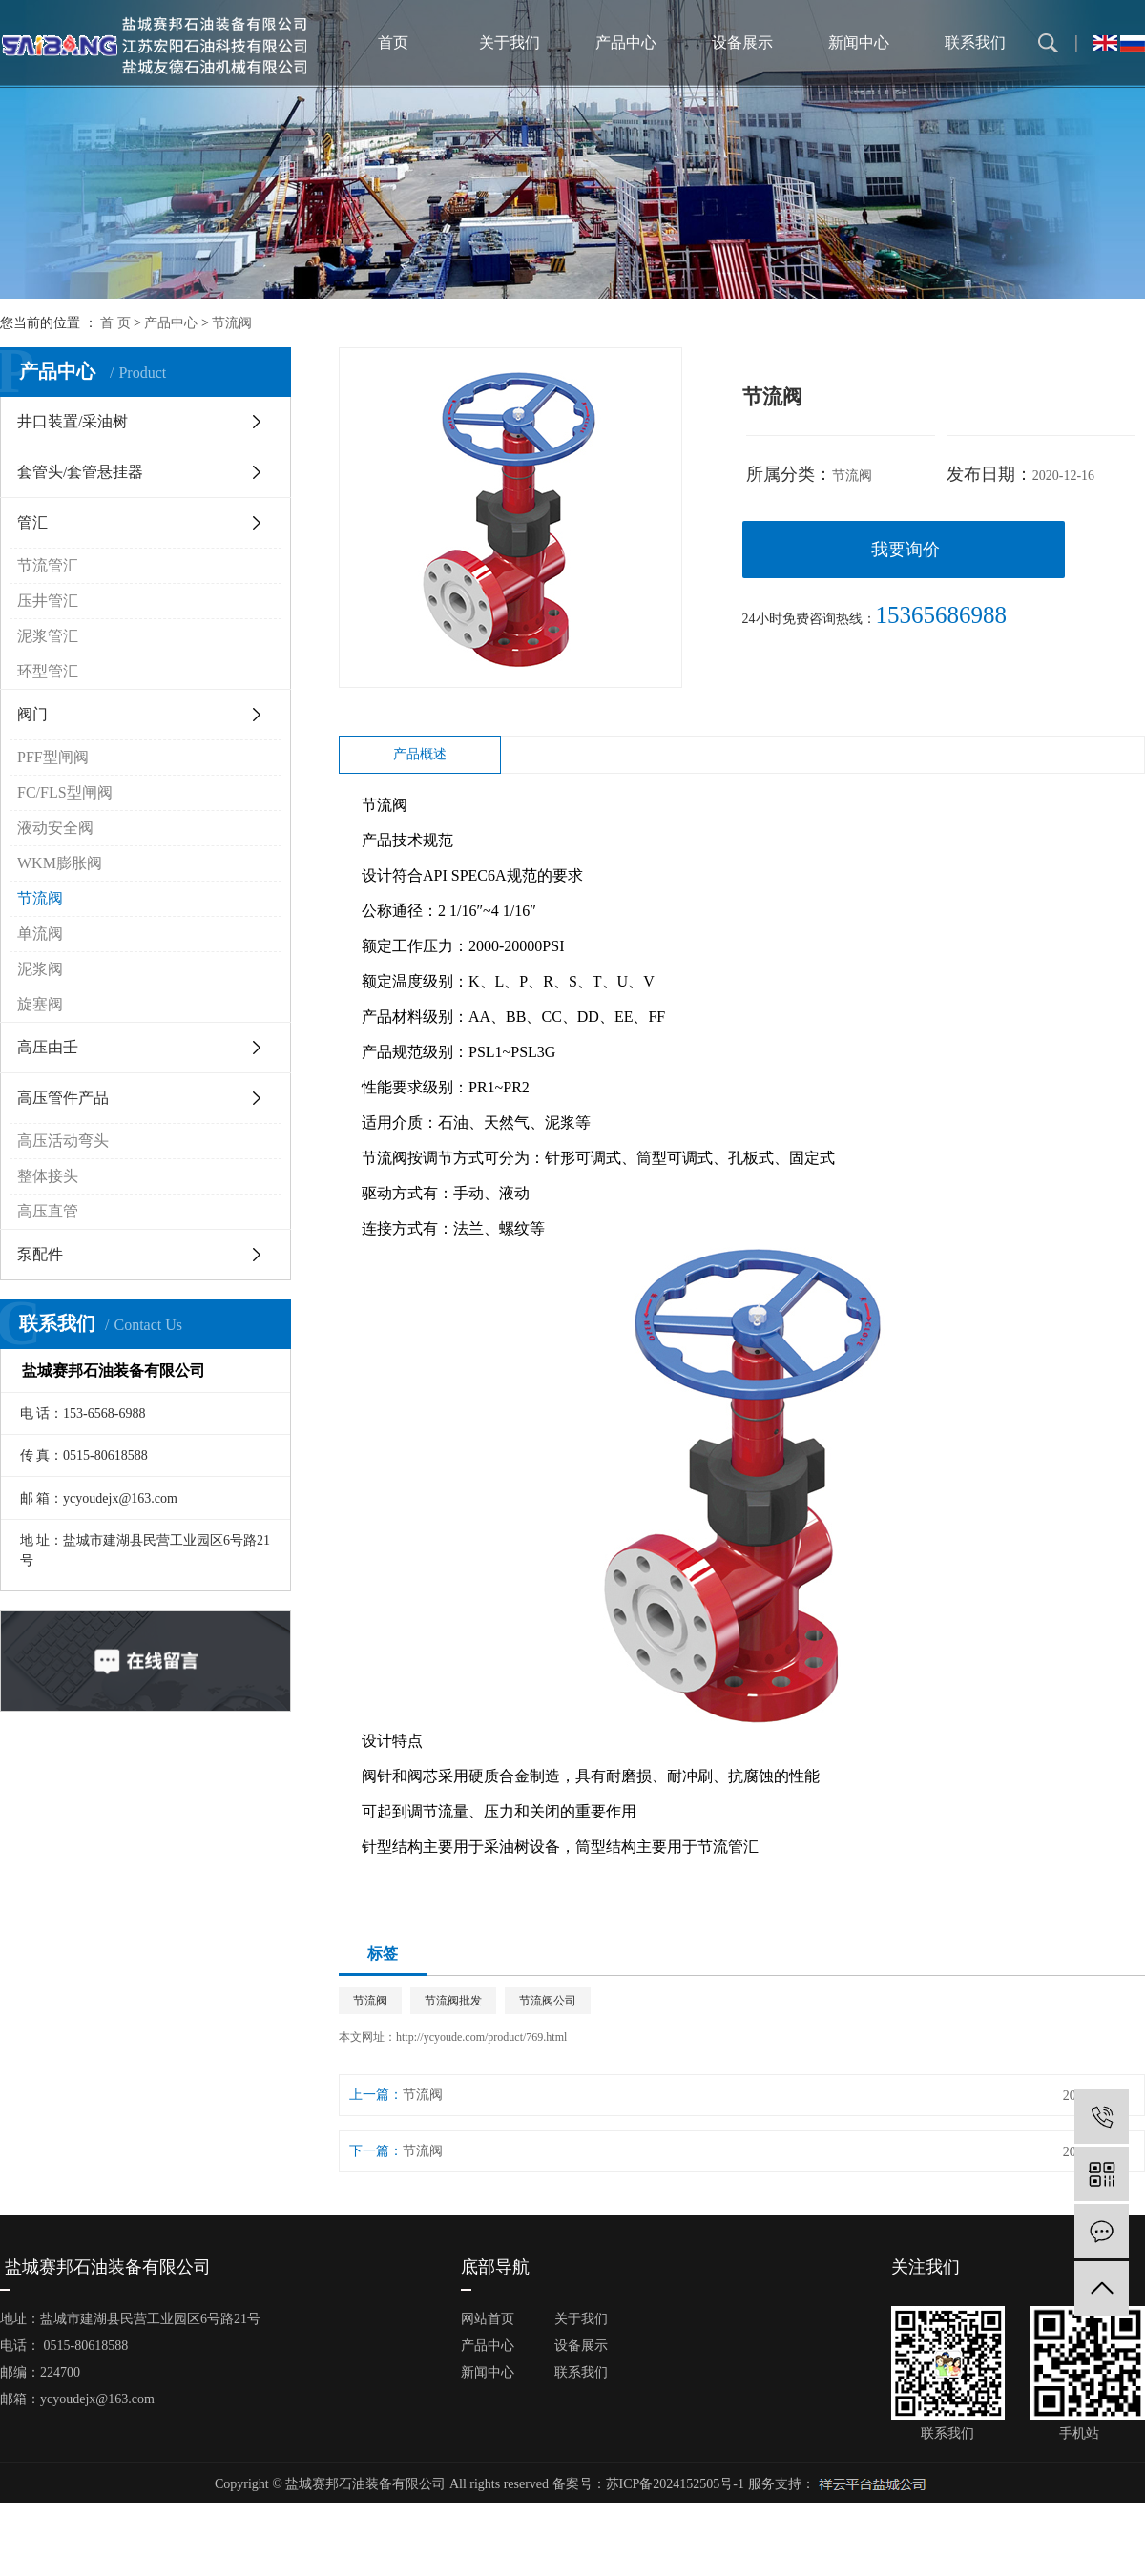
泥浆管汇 (47, 636)
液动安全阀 (55, 828)
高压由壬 (47, 1047)
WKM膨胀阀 (59, 863)
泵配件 (40, 1254)
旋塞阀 (40, 1004)
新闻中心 (858, 42)
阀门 (32, 714)
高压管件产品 (63, 1098)
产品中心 (625, 42)
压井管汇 (47, 600)
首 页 (115, 323)
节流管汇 (47, 565)
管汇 (32, 522)
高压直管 (47, 1211)
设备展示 (742, 42)
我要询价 (905, 549)
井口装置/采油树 (72, 421)
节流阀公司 (547, 2000)
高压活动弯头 (63, 1140)
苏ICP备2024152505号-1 (675, 2484)
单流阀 (40, 933)
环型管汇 (47, 671)
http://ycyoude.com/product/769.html (481, 2037)
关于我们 (509, 42)
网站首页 (487, 2319)
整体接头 (47, 1176)
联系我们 (975, 42)
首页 (393, 42)
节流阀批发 (453, 2000)
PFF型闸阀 (53, 757)
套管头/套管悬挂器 (80, 472)
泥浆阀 (40, 969)
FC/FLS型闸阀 (65, 792)
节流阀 (232, 323)
